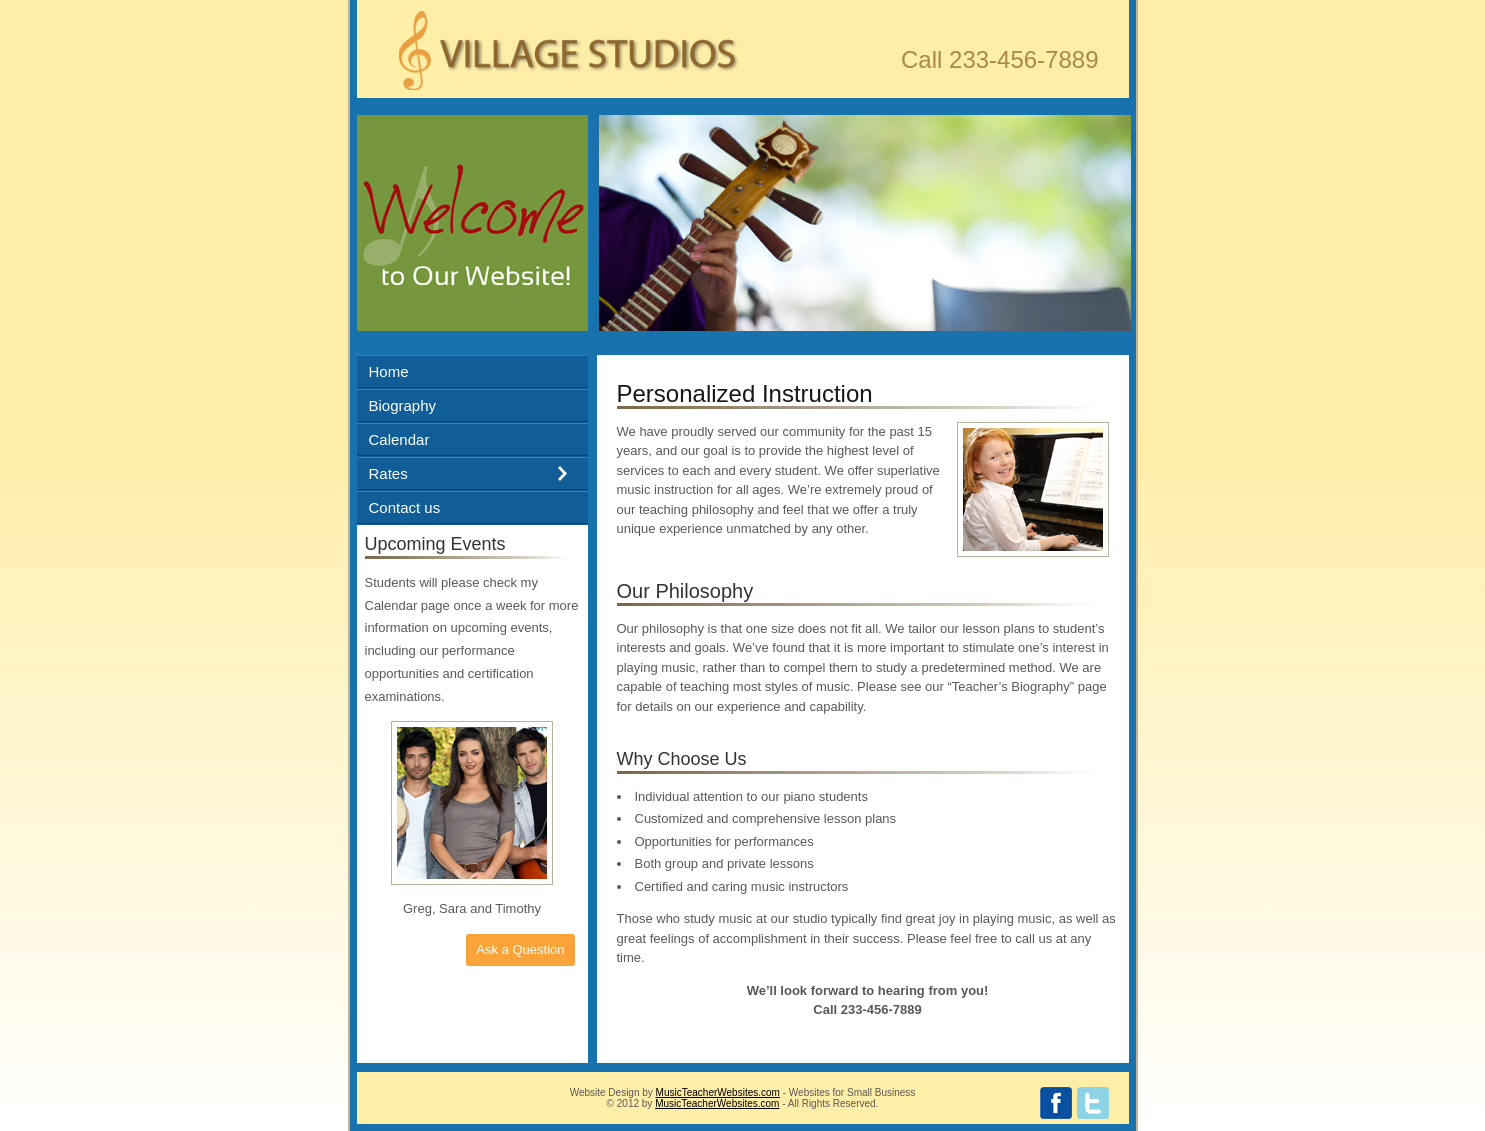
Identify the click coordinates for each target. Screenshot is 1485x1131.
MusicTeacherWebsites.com (718, 1092)
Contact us (405, 507)
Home (389, 371)
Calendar (399, 439)
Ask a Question (520, 949)
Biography (403, 405)
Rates (388, 473)
